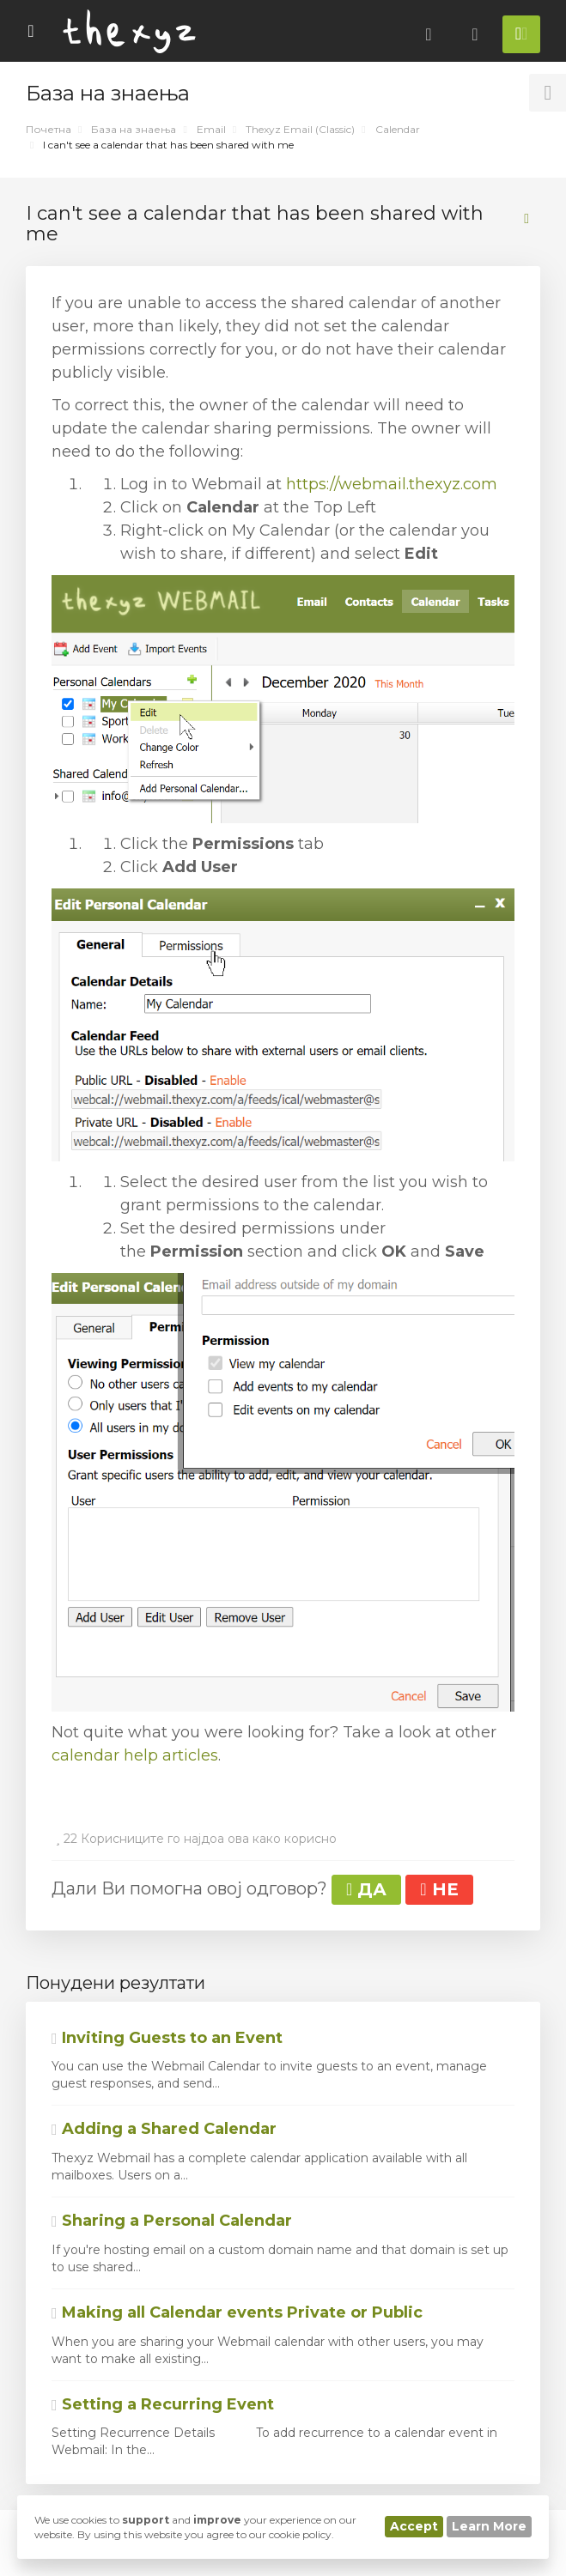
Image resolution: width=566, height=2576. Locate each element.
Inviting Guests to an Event (167, 2037)
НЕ (439, 1889)
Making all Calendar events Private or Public (237, 2312)
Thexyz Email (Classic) (300, 129)
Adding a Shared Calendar (164, 2128)
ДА (366, 1889)
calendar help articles (135, 1755)
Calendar (397, 129)
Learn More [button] (489, 2526)
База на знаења (133, 129)
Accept (414, 2526)
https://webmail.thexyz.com (391, 484)
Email (211, 129)
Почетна (48, 129)
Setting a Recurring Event (163, 2404)
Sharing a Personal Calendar (172, 2220)
